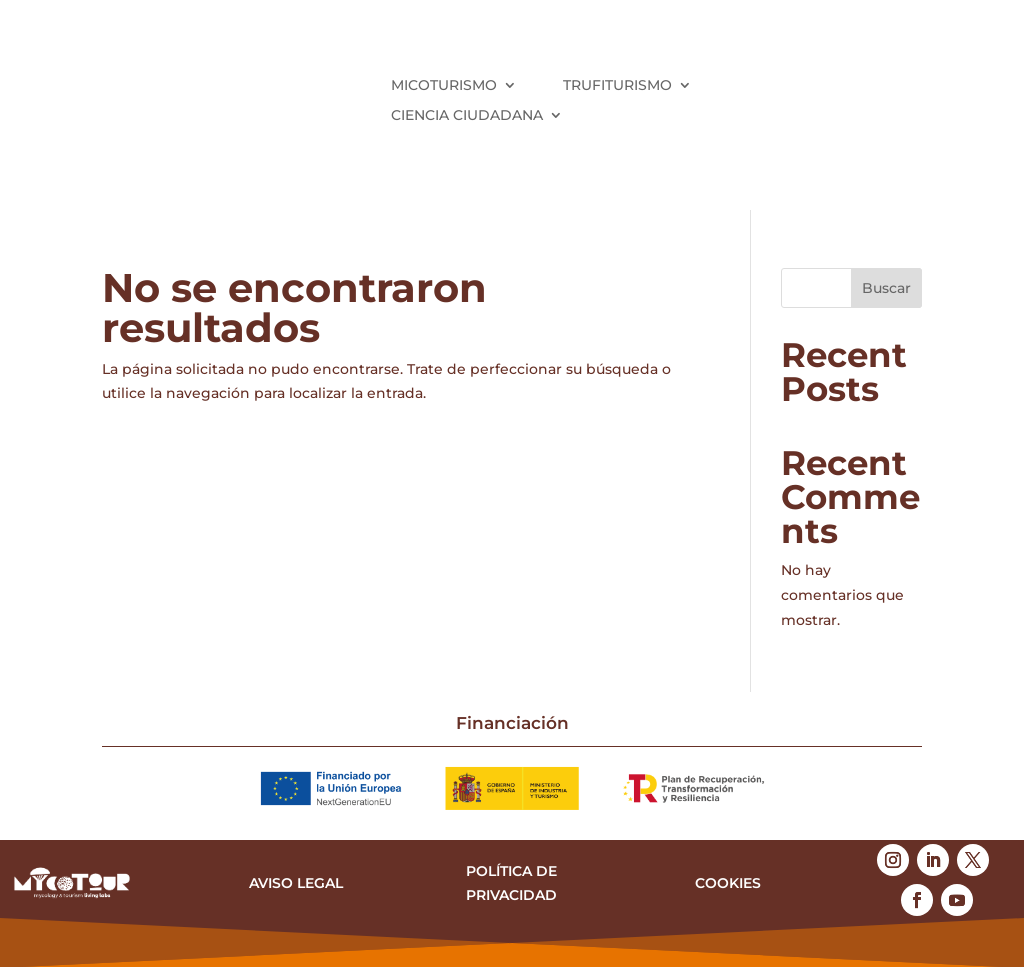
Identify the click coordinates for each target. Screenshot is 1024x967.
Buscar (886, 288)
